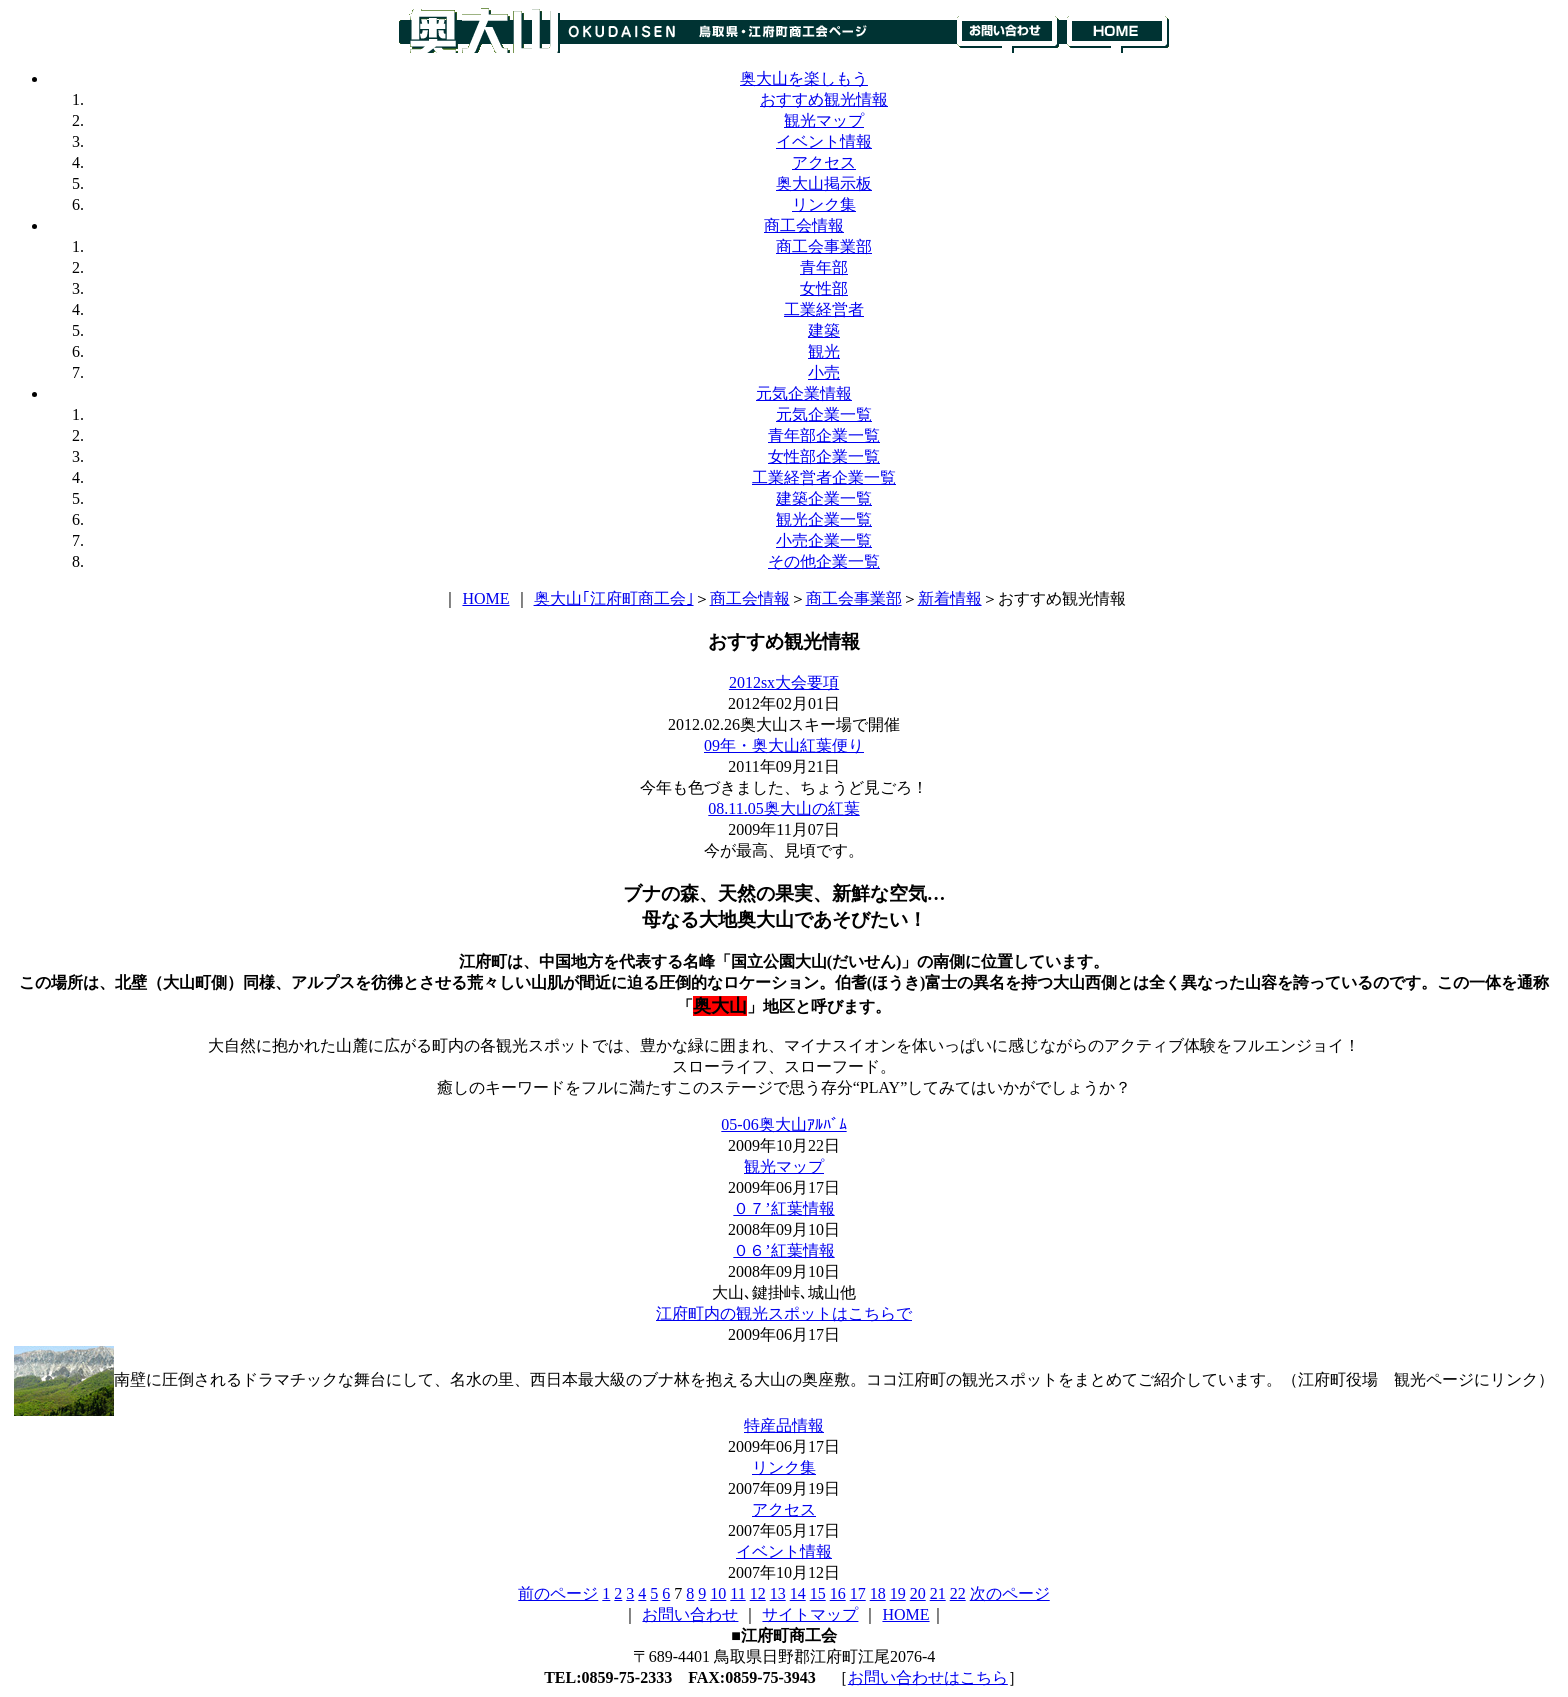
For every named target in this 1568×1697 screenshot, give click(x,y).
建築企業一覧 (824, 498)
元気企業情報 (804, 393)
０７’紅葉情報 (783, 1208)
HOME (485, 598)
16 (838, 1593)
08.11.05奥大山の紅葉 (783, 808)
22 (958, 1593)
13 (778, 1593)
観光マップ (824, 120)
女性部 (824, 288)
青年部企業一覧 (824, 435)
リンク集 (824, 204)
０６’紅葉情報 (783, 1250)
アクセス (824, 162)
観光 (824, 351)
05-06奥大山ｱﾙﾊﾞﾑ (783, 1124)
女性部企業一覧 (824, 456)
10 (718, 1593)
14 (798, 1593)
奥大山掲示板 (824, 183)
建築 (824, 330)
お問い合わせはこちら (928, 1677)
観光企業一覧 (824, 519)
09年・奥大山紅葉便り (784, 745)
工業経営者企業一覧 (824, 477)
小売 (824, 372)
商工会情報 (804, 225)
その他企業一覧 (824, 561)
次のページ (1010, 1593)
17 (858, 1593)
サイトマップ (810, 1614)
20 (918, 1593)
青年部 (824, 267)
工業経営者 (824, 309)
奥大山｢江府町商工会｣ (614, 598)
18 (878, 1593)
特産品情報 (784, 1425)
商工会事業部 (824, 246)
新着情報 (950, 598)
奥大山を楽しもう (804, 78)
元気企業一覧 (824, 414)
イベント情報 (824, 141)
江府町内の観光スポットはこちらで (784, 1313)
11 (737, 1593)
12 (758, 1593)
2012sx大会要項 (784, 682)
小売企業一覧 (824, 540)
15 (818, 1593)
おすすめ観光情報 (824, 99)
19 (898, 1593)
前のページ (558, 1593)
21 (938, 1593)
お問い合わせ (690, 1614)
